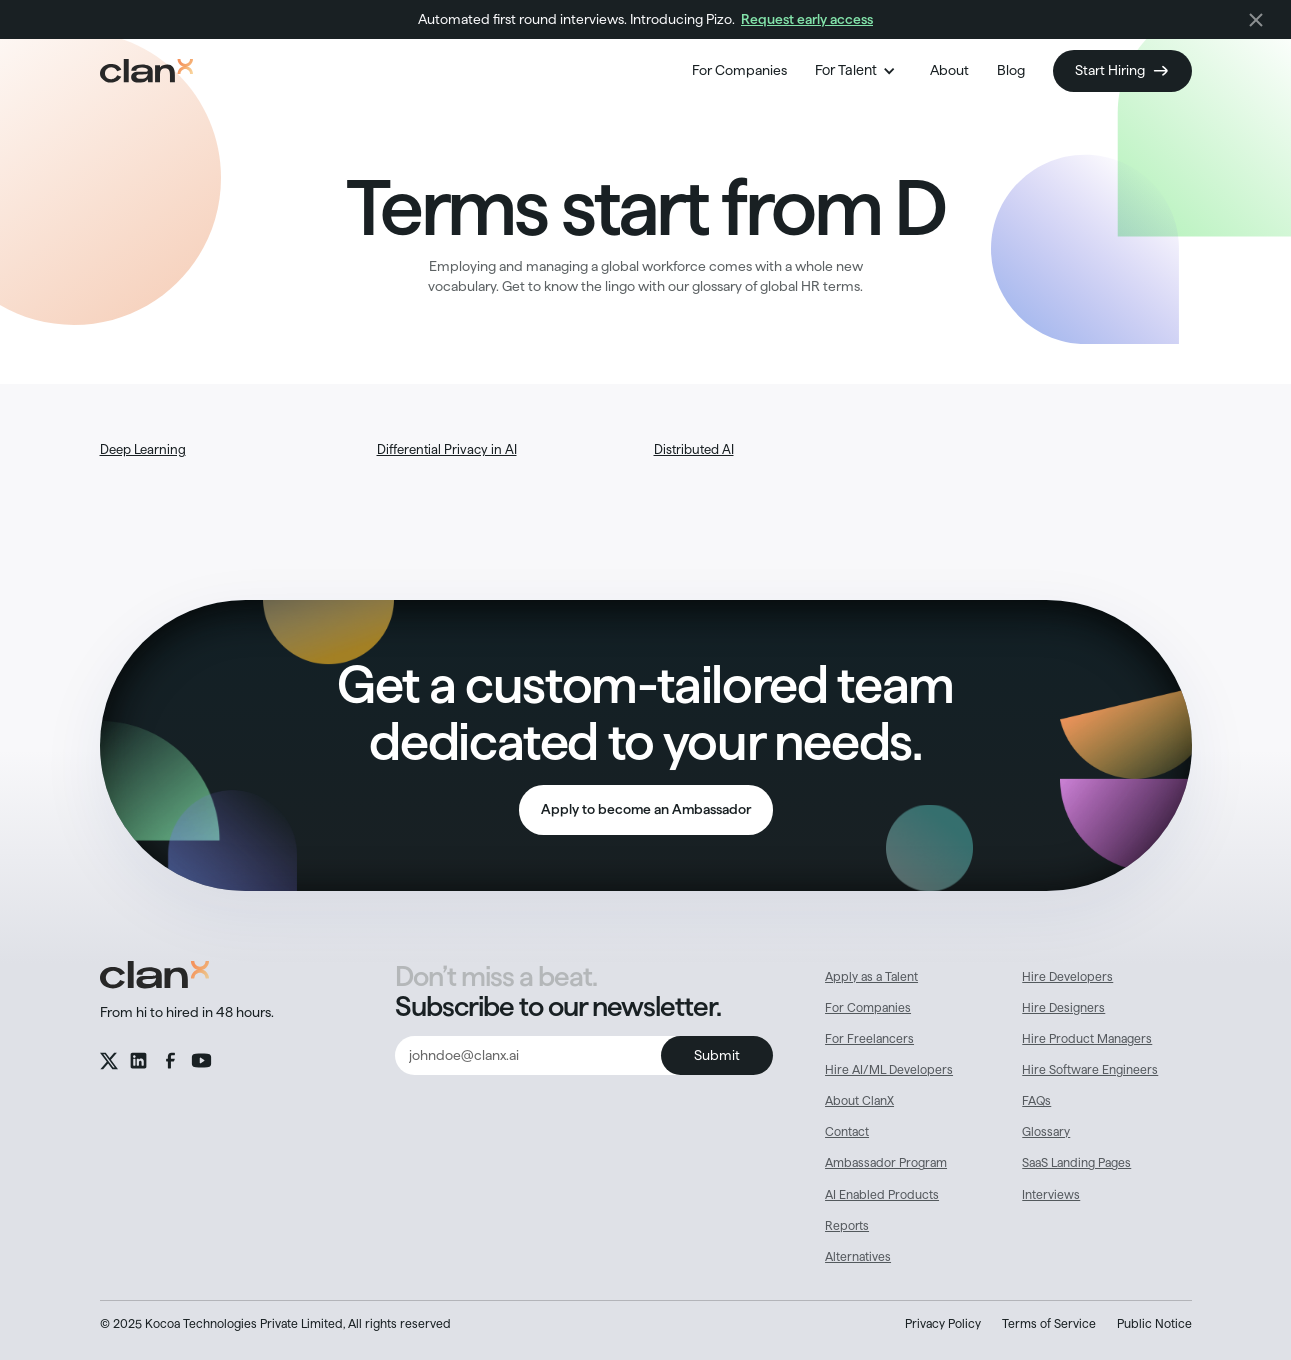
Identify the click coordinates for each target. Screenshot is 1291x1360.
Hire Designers (1063, 1007)
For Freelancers (869, 1038)
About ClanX (859, 1100)
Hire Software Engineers (1090, 1069)
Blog (1011, 70)
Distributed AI (694, 449)
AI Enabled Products (882, 1194)
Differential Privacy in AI (447, 449)
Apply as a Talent (871, 976)
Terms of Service (1049, 1323)
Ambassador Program (886, 1162)
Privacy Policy (943, 1323)
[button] (858, 71)
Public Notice (1154, 1323)
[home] (146, 71)
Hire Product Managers (1087, 1038)
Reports (847, 1225)
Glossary (1046, 1131)
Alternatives (858, 1256)
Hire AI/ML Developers (889, 1069)
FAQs (1036, 1100)
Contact (847, 1131)
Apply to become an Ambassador (646, 809)
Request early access (807, 19)
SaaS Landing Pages (1076, 1162)
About (949, 70)
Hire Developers (1067, 976)
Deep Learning (143, 449)
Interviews (1051, 1194)
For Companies (739, 70)
